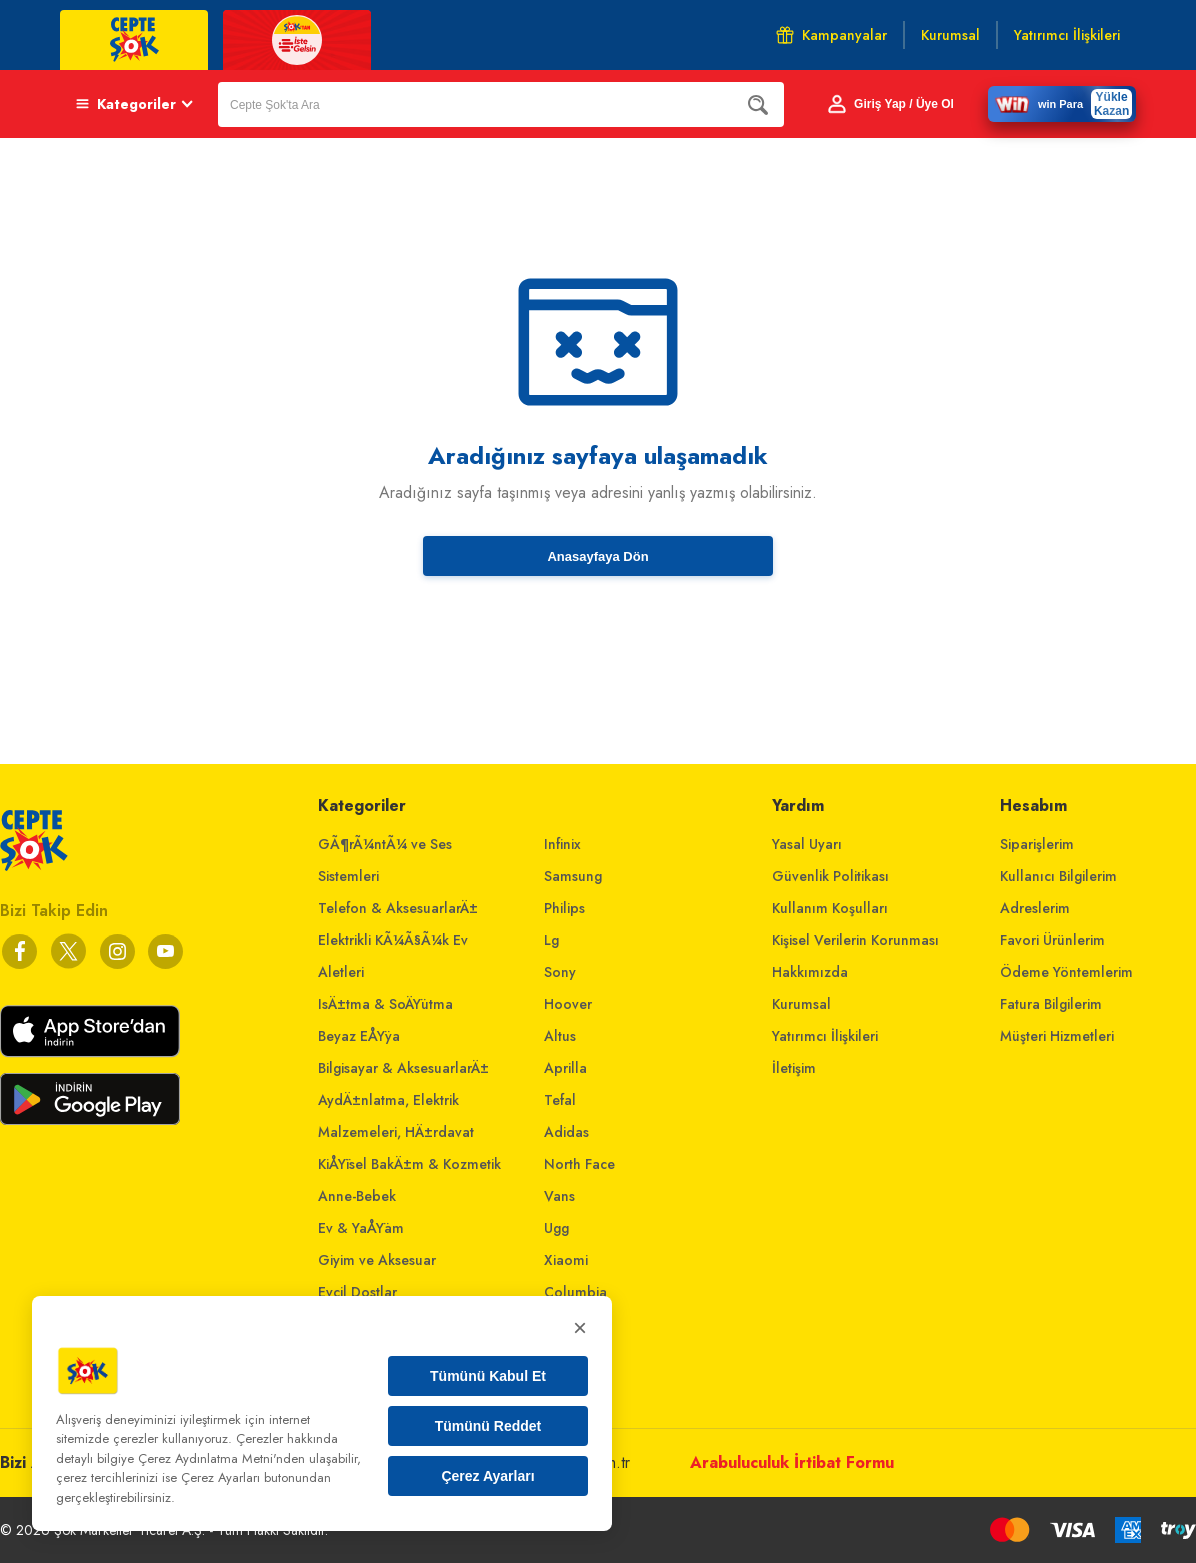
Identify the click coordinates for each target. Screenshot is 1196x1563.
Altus (560, 1036)
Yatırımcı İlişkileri (825, 1036)
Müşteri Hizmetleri (1057, 1036)
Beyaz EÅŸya (359, 1036)
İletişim (794, 1068)
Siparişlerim (1037, 844)
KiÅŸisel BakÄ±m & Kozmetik (409, 1164)
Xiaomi (566, 1260)
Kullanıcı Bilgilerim (1058, 876)
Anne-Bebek (357, 1196)
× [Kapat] (580, 1327)
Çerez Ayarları (487, 1476)
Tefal (560, 1100)
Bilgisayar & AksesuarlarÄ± (403, 1068)
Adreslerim (1035, 908)
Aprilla (565, 1068)
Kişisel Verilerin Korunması (855, 940)
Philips (564, 908)
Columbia (575, 1292)
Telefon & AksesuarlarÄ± (398, 908)
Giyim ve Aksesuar (377, 1260)
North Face (579, 1164)
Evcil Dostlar (357, 1292)
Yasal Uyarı (807, 844)
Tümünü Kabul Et (488, 1376)
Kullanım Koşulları (830, 908)
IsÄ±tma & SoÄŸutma (385, 1004)
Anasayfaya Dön (597, 556)
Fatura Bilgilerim (1051, 1004)
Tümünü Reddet (488, 1426)
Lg (551, 940)
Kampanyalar (831, 35)
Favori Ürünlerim (1052, 940)
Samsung (573, 876)
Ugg (556, 1228)
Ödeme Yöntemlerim (1066, 972)
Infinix (562, 844)
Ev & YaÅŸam (361, 1228)
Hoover (568, 1004)
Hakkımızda (810, 972)
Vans (559, 1196)
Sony (560, 972)
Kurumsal (801, 1004)
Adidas (566, 1132)
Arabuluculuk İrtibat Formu (792, 1462)
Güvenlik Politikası (830, 876)
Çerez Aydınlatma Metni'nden (221, 1458)
